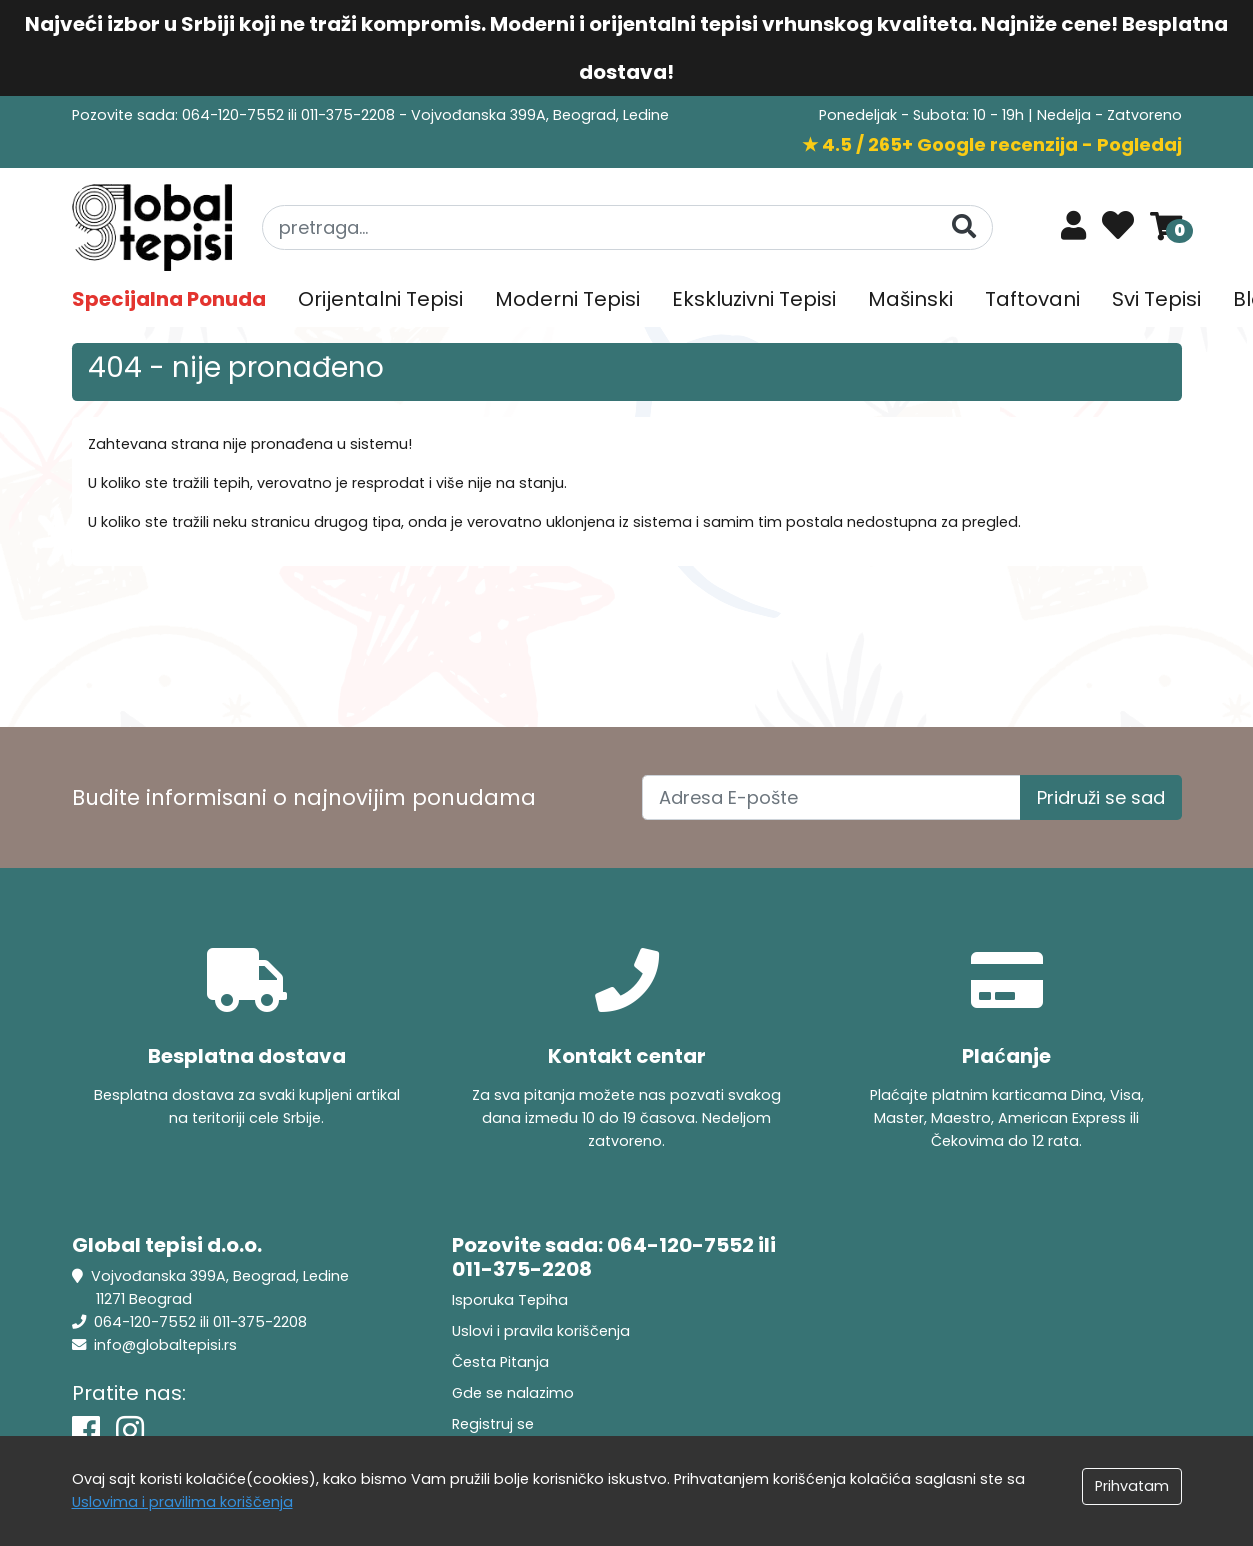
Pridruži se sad (1101, 797)
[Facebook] (86, 1430)
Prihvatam (1132, 1486)
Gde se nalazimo (513, 1393)
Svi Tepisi (1156, 299)
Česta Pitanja (500, 1362)
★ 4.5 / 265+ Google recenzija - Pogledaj (992, 144)
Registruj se (493, 1424)
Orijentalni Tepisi (380, 299)
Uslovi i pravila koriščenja (541, 1331)
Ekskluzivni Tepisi (754, 299)
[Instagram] (130, 1430)
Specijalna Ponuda (169, 299)
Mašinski (910, 299)
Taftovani (1032, 299)
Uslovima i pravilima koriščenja (182, 1502)
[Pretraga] (964, 226)
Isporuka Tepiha (510, 1300)
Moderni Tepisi (567, 299)
